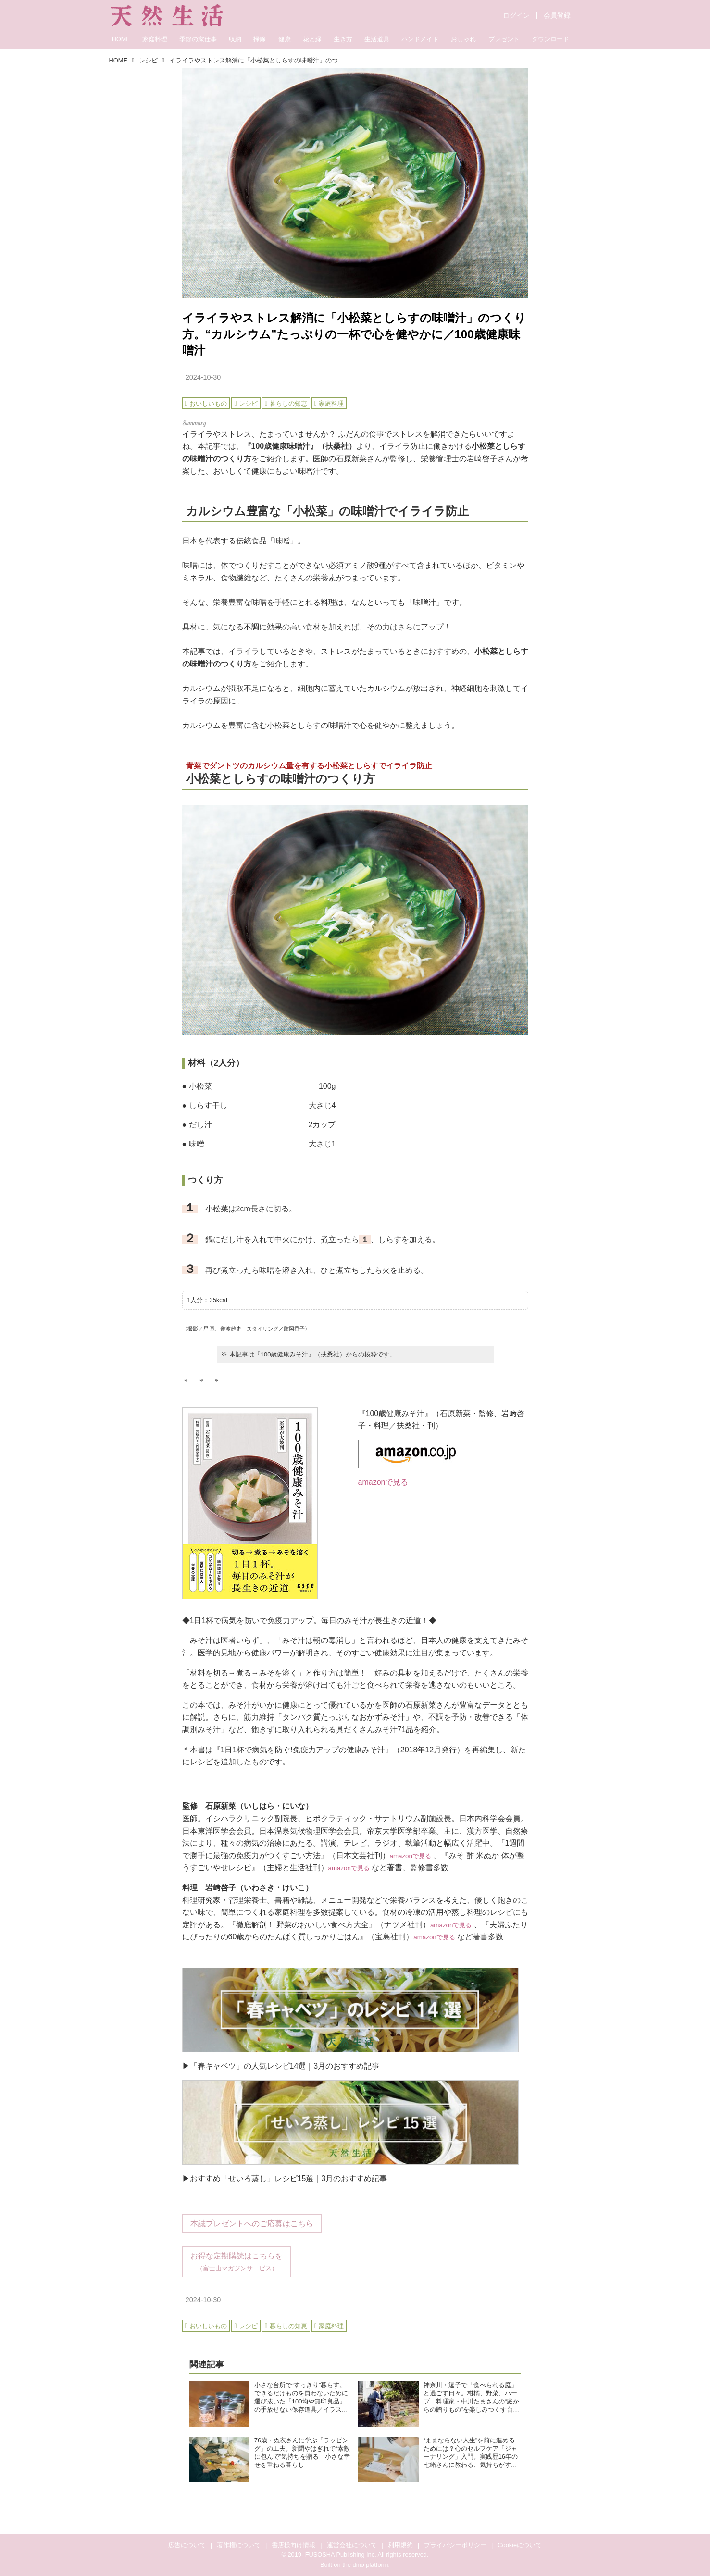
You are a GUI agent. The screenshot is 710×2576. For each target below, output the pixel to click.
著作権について (239, 2545)
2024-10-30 (203, 377)
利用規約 (400, 2545)
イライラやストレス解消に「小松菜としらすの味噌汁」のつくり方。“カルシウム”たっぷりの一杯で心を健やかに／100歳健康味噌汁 (354, 334)
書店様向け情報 (293, 2545)
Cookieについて (520, 2545)
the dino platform (365, 2564)
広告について (187, 2545)
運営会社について (352, 2545)
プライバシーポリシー (455, 2545)
